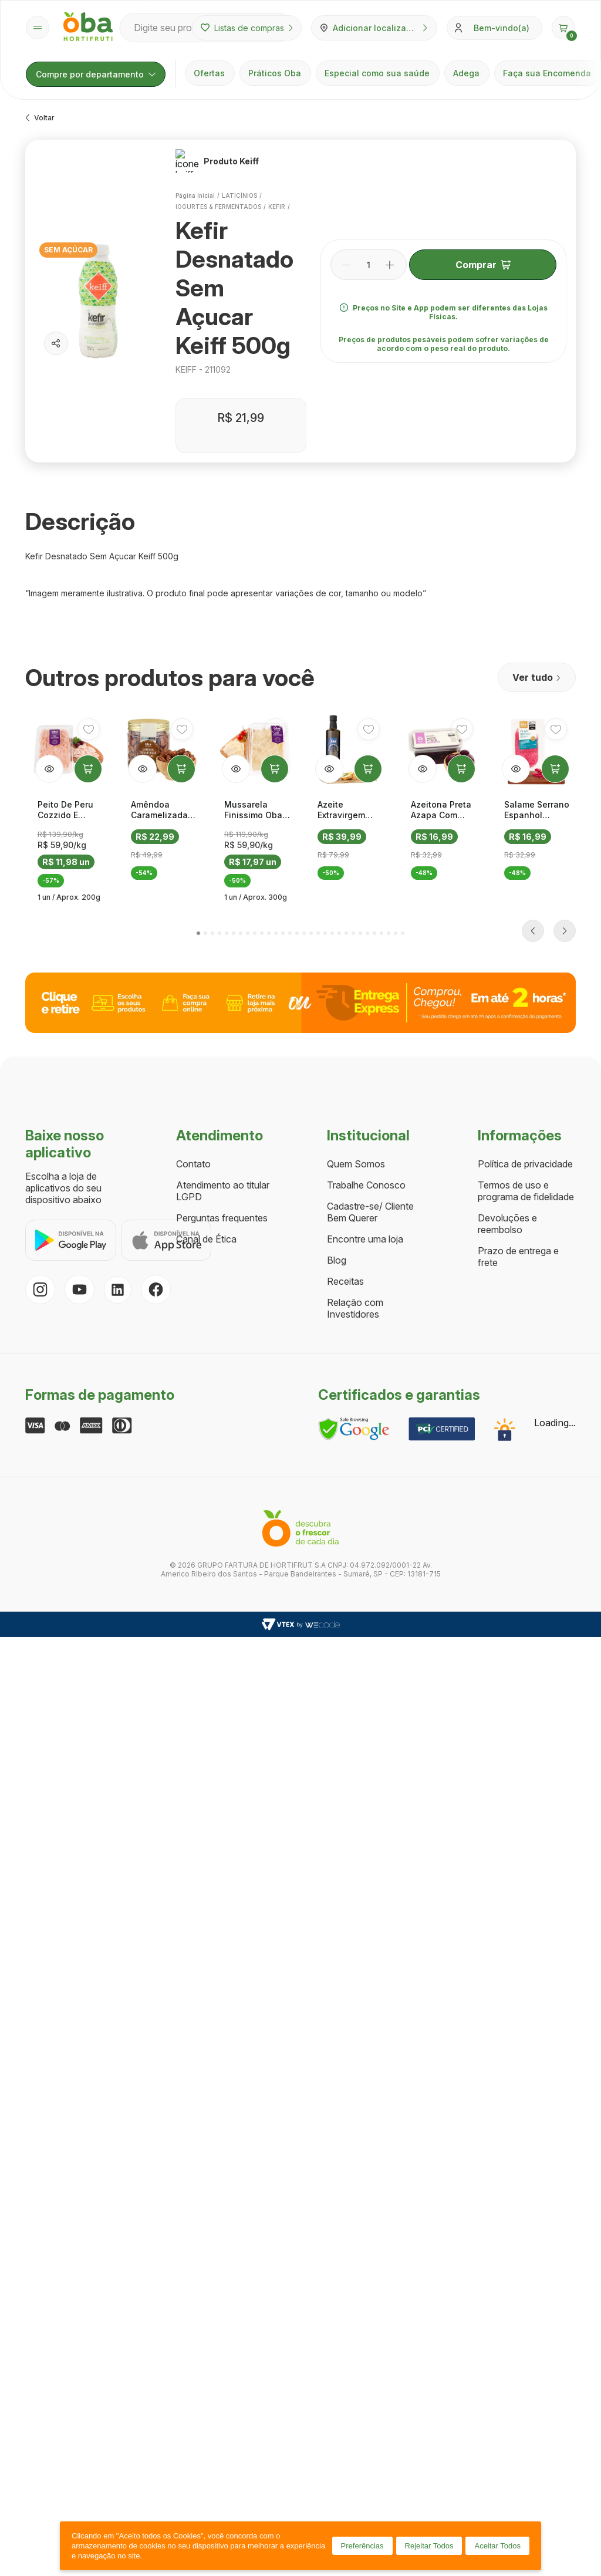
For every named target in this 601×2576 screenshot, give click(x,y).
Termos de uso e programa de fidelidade (526, 973)
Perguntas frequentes (222, 1001)
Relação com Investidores (355, 1091)
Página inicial (194, 181)
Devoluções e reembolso (507, 1006)
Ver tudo (536, 664)
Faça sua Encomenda (547, 73)
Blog (336, 1043)
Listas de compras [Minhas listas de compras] (247, 28)
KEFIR (276, 193)
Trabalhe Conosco (366, 968)
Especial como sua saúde (377, 73)
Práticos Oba (274, 73)
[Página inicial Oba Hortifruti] (88, 27)
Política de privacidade (525, 947)
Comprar (482, 258)
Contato (193, 947)
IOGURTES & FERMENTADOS (218, 193)
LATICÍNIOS (238, 181)
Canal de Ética (206, 1022)
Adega (466, 73)
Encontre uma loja (365, 1022)
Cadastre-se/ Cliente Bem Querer (370, 995)
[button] (563, 27)
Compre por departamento (96, 74)
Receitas (345, 1064)
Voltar (40, 117)
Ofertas (209, 73)
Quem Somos (356, 947)
